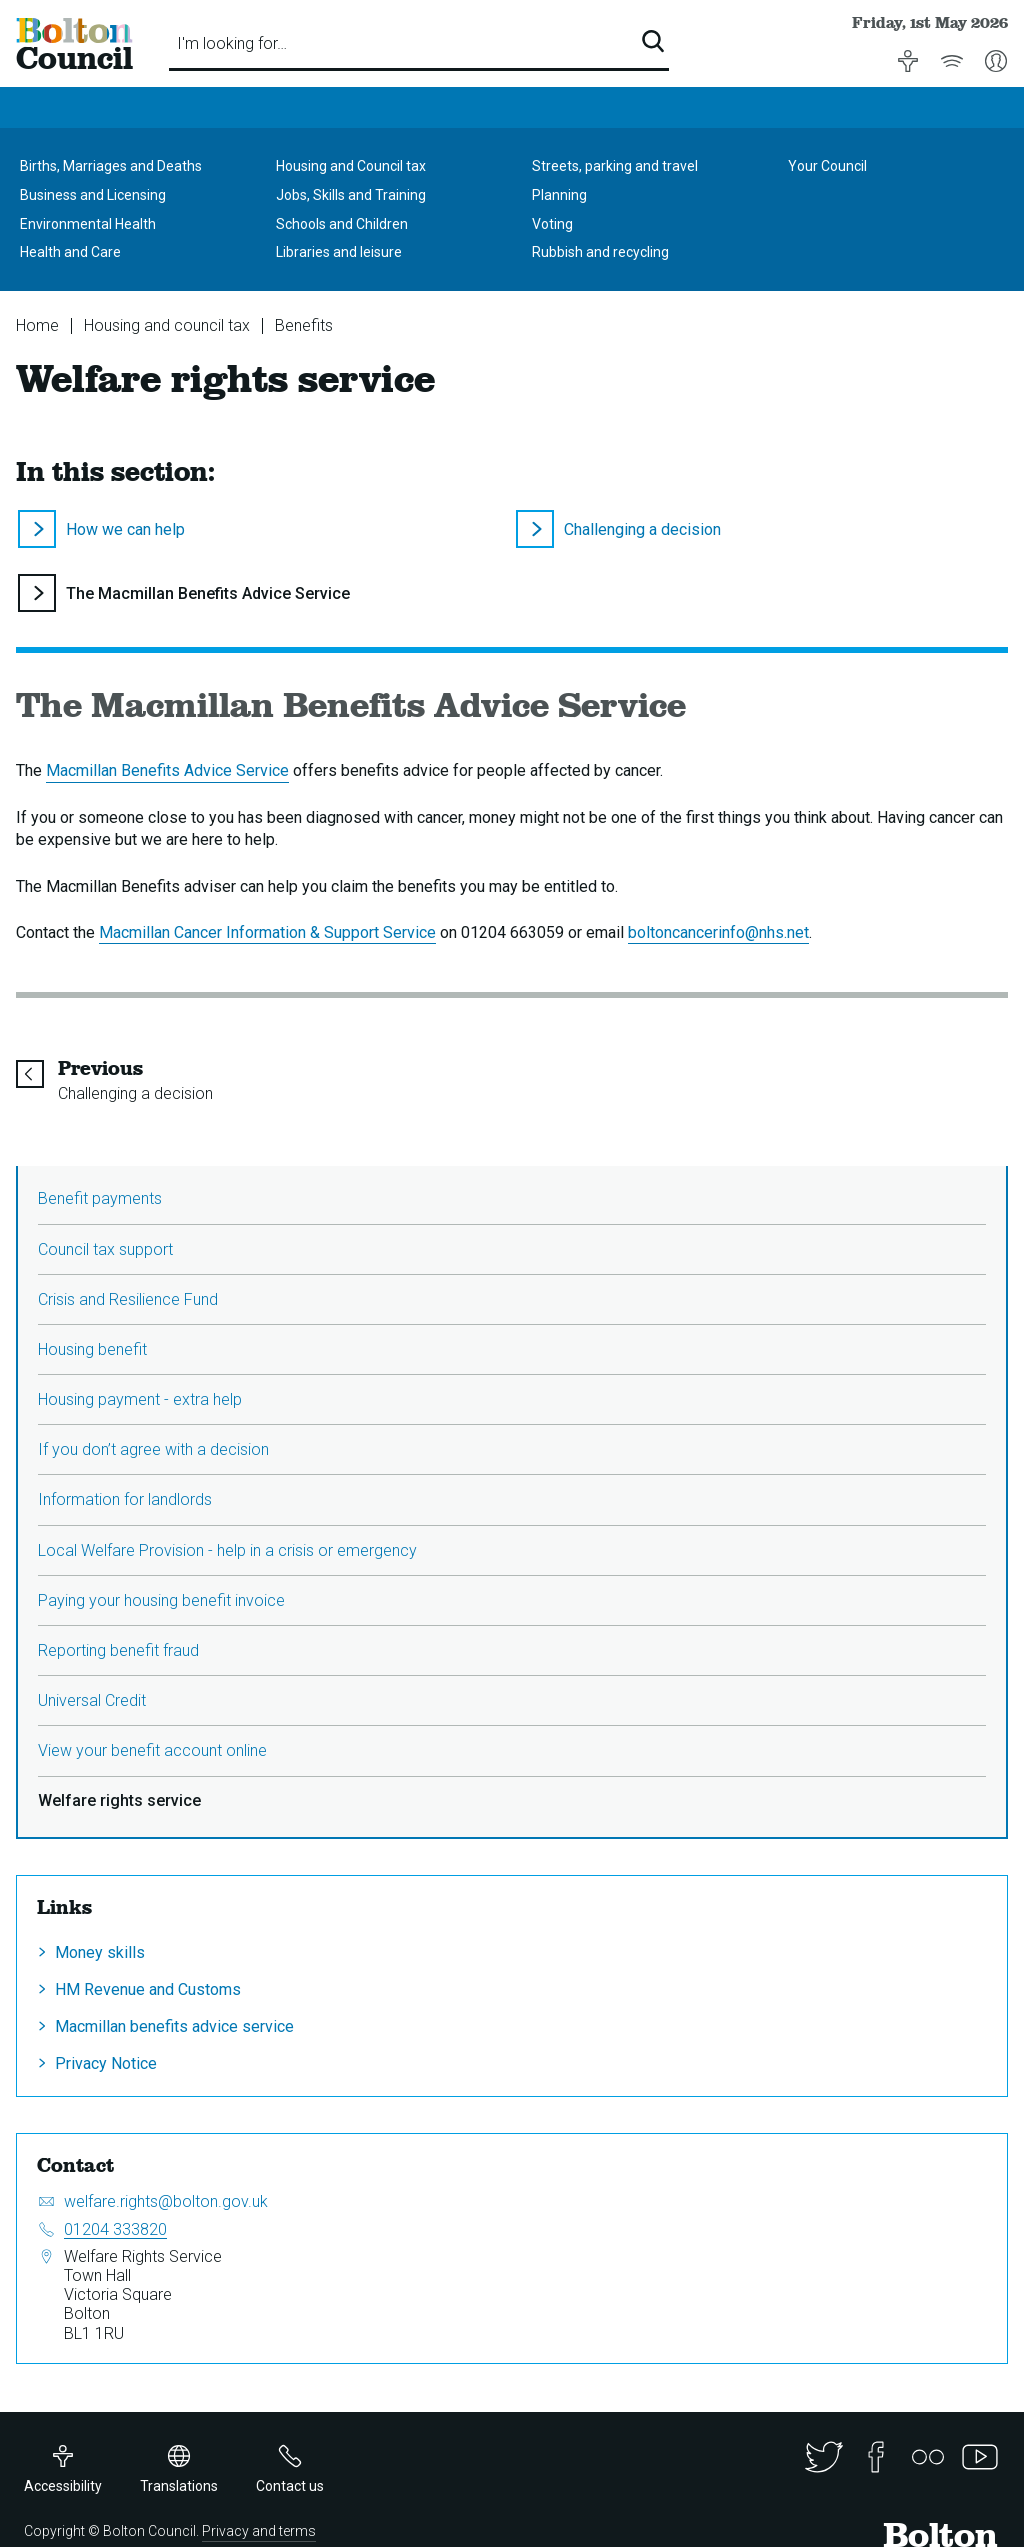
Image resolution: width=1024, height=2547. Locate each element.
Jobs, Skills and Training (351, 195)
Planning (559, 195)
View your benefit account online (152, 1750)
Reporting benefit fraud (118, 1650)
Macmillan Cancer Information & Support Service (267, 932)
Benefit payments (100, 1198)
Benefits (304, 325)
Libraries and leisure (339, 252)
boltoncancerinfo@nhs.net (718, 932)
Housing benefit (92, 1349)
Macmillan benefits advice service (174, 2026)
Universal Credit (92, 1700)
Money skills (100, 1952)
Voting (552, 224)
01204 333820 (115, 2229)
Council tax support (105, 1249)
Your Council (827, 166)
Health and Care (70, 252)
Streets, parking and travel (615, 166)
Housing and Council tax (351, 166)
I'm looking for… (232, 43)
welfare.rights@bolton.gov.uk (166, 2201)
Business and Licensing (93, 195)
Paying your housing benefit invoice (161, 1600)
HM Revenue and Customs (148, 1989)
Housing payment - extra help (140, 1399)
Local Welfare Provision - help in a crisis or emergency (227, 1550)
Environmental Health (88, 224)
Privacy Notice (106, 2063)
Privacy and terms (259, 2531)
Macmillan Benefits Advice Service (167, 770)
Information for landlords (125, 1499)
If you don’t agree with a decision (153, 1449)
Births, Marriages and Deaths (111, 166)
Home (37, 325)
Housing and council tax (167, 325)
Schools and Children (342, 224)
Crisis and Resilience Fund (128, 1299)
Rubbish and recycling (600, 252)
